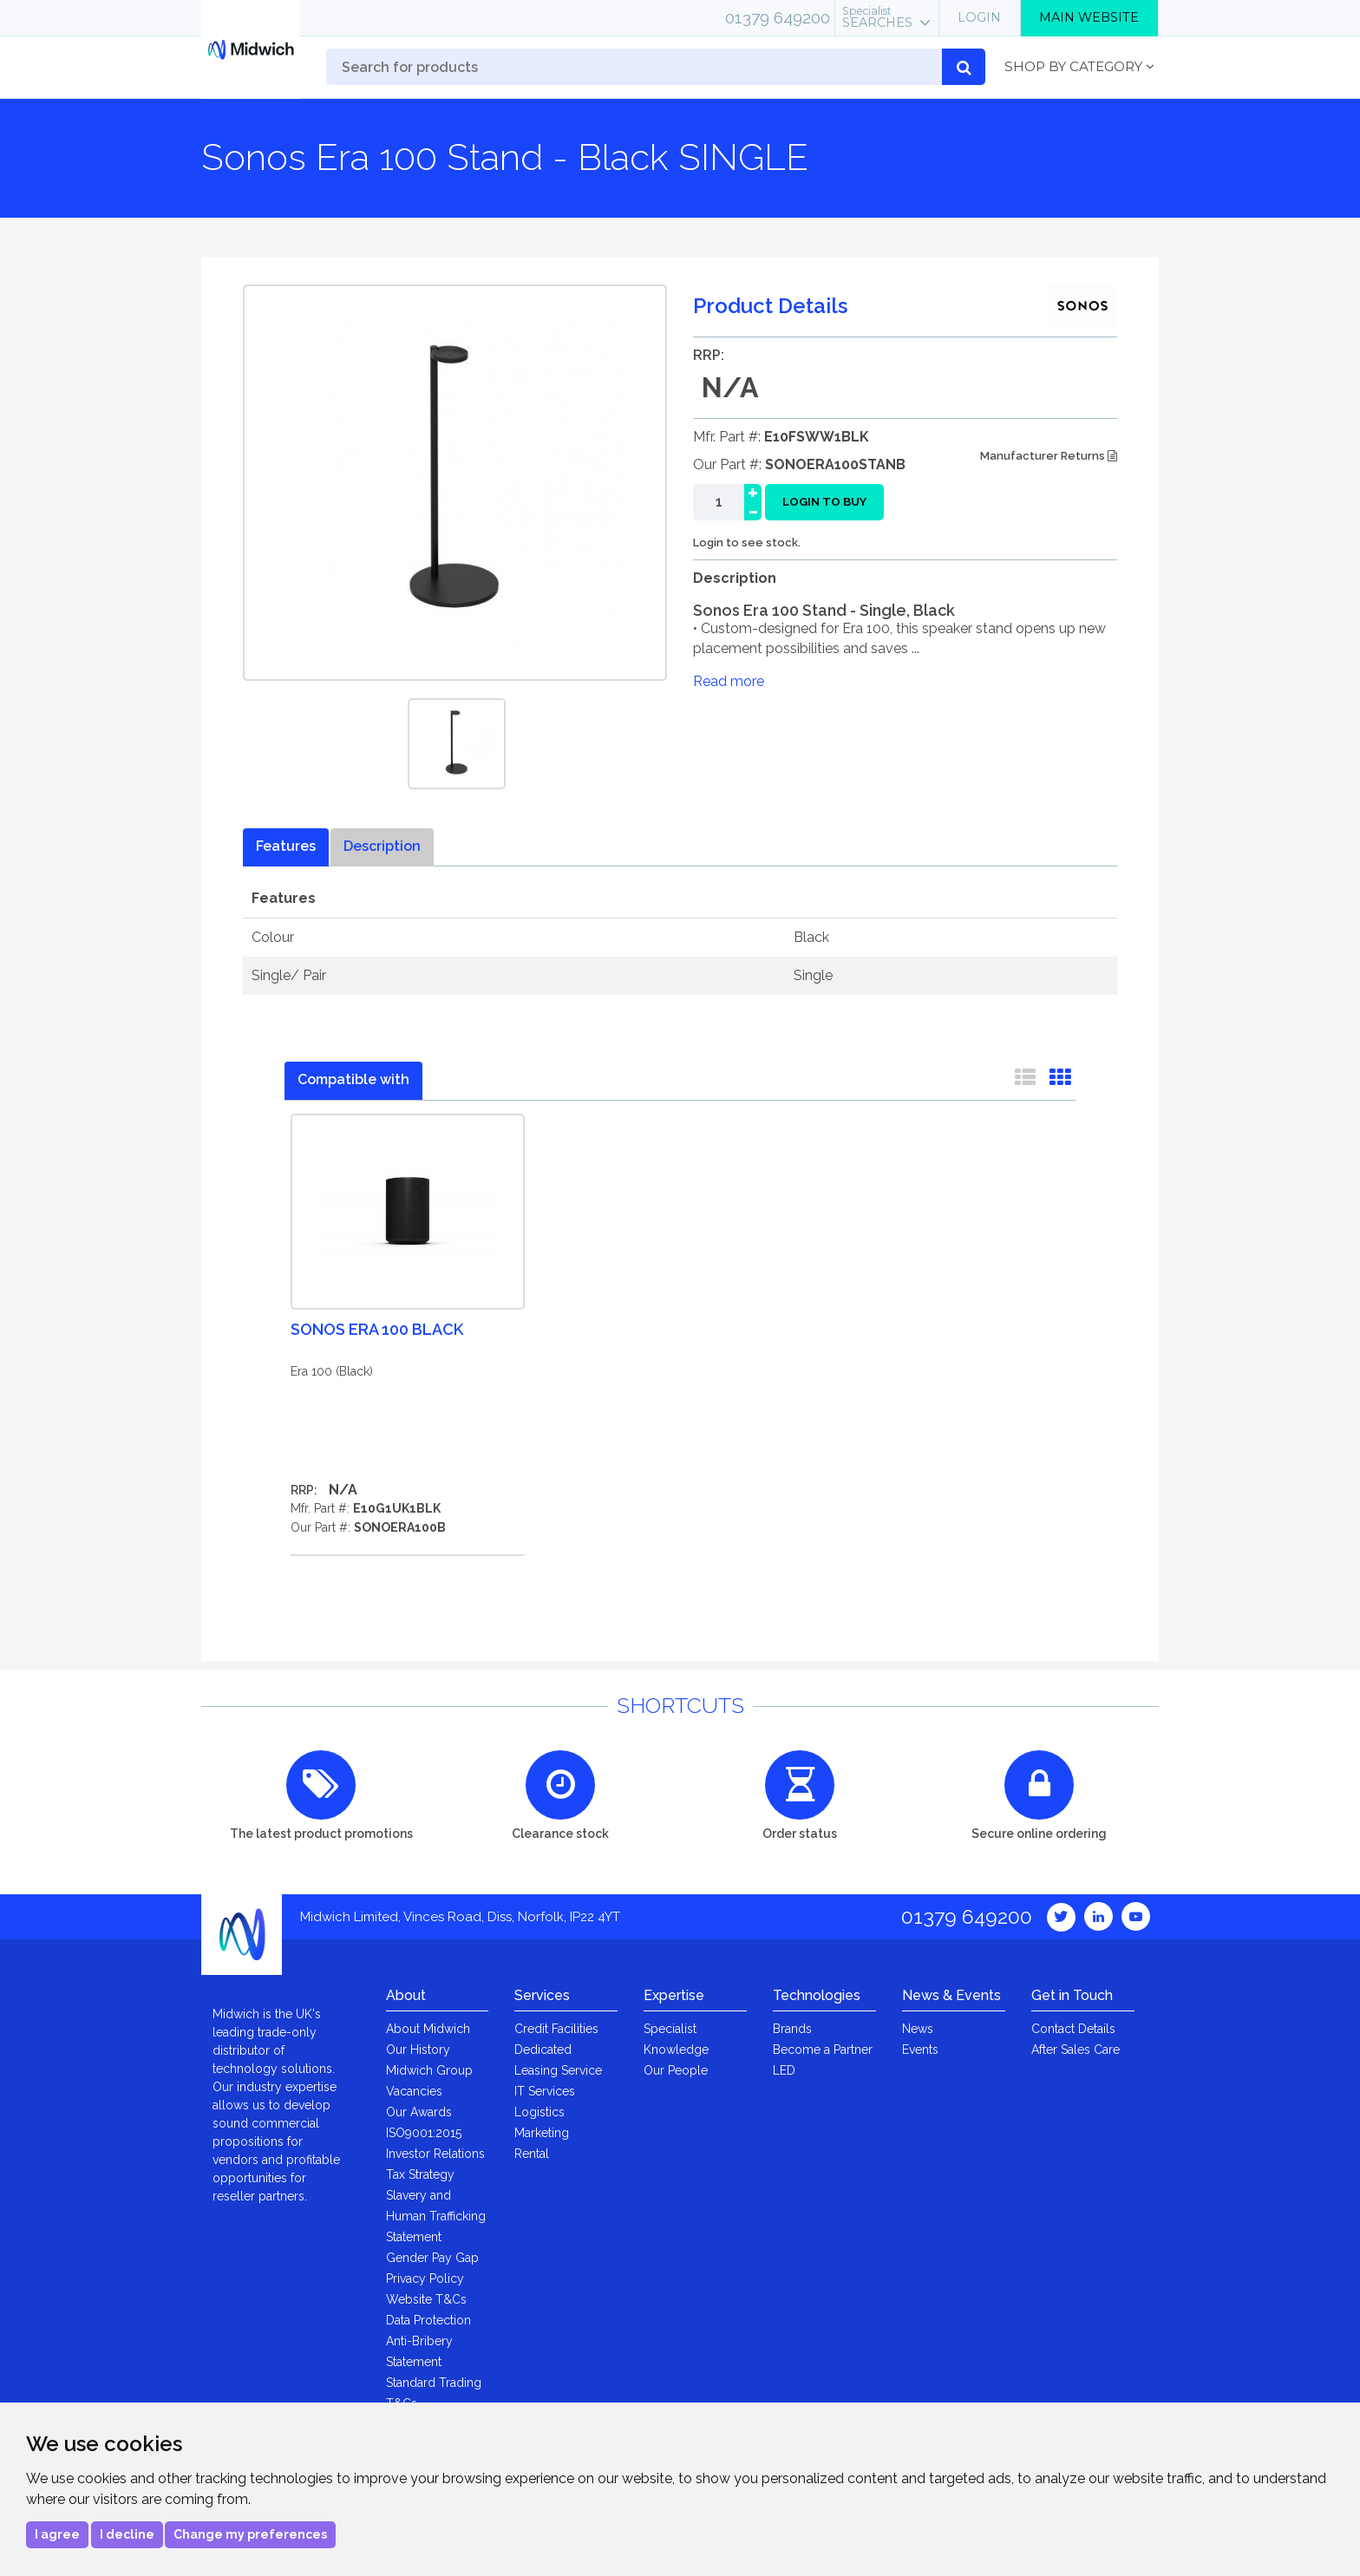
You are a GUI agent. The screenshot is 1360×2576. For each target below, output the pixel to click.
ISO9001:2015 (423, 2133)
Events (920, 2049)
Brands (792, 2029)
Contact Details (1073, 2029)
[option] (457, 743)
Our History (418, 2049)
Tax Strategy (420, 2174)
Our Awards (419, 2112)
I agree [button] (57, 2534)
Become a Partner (823, 2049)
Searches (877, 17)
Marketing (541, 2133)
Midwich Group (429, 2070)
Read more (728, 681)
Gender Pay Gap (432, 2258)
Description (382, 846)
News (917, 2029)
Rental (531, 2154)
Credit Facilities (556, 2029)
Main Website (1089, 17)
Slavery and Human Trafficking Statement (436, 2216)
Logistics (539, 2112)
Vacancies (414, 2091)
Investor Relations (435, 2154)
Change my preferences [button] (250, 2534)
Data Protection (428, 2320)
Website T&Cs (426, 2299)
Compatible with (353, 1079)
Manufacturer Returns (1048, 455)
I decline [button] (127, 2534)
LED (784, 2070)
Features (286, 846)
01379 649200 (777, 17)
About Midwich (428, 2029)
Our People (676, 2070)
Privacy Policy (425, 2278)
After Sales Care (1075, 2049)
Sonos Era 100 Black (377, 1329)
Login (979, 17)
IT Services (544, 2091)
